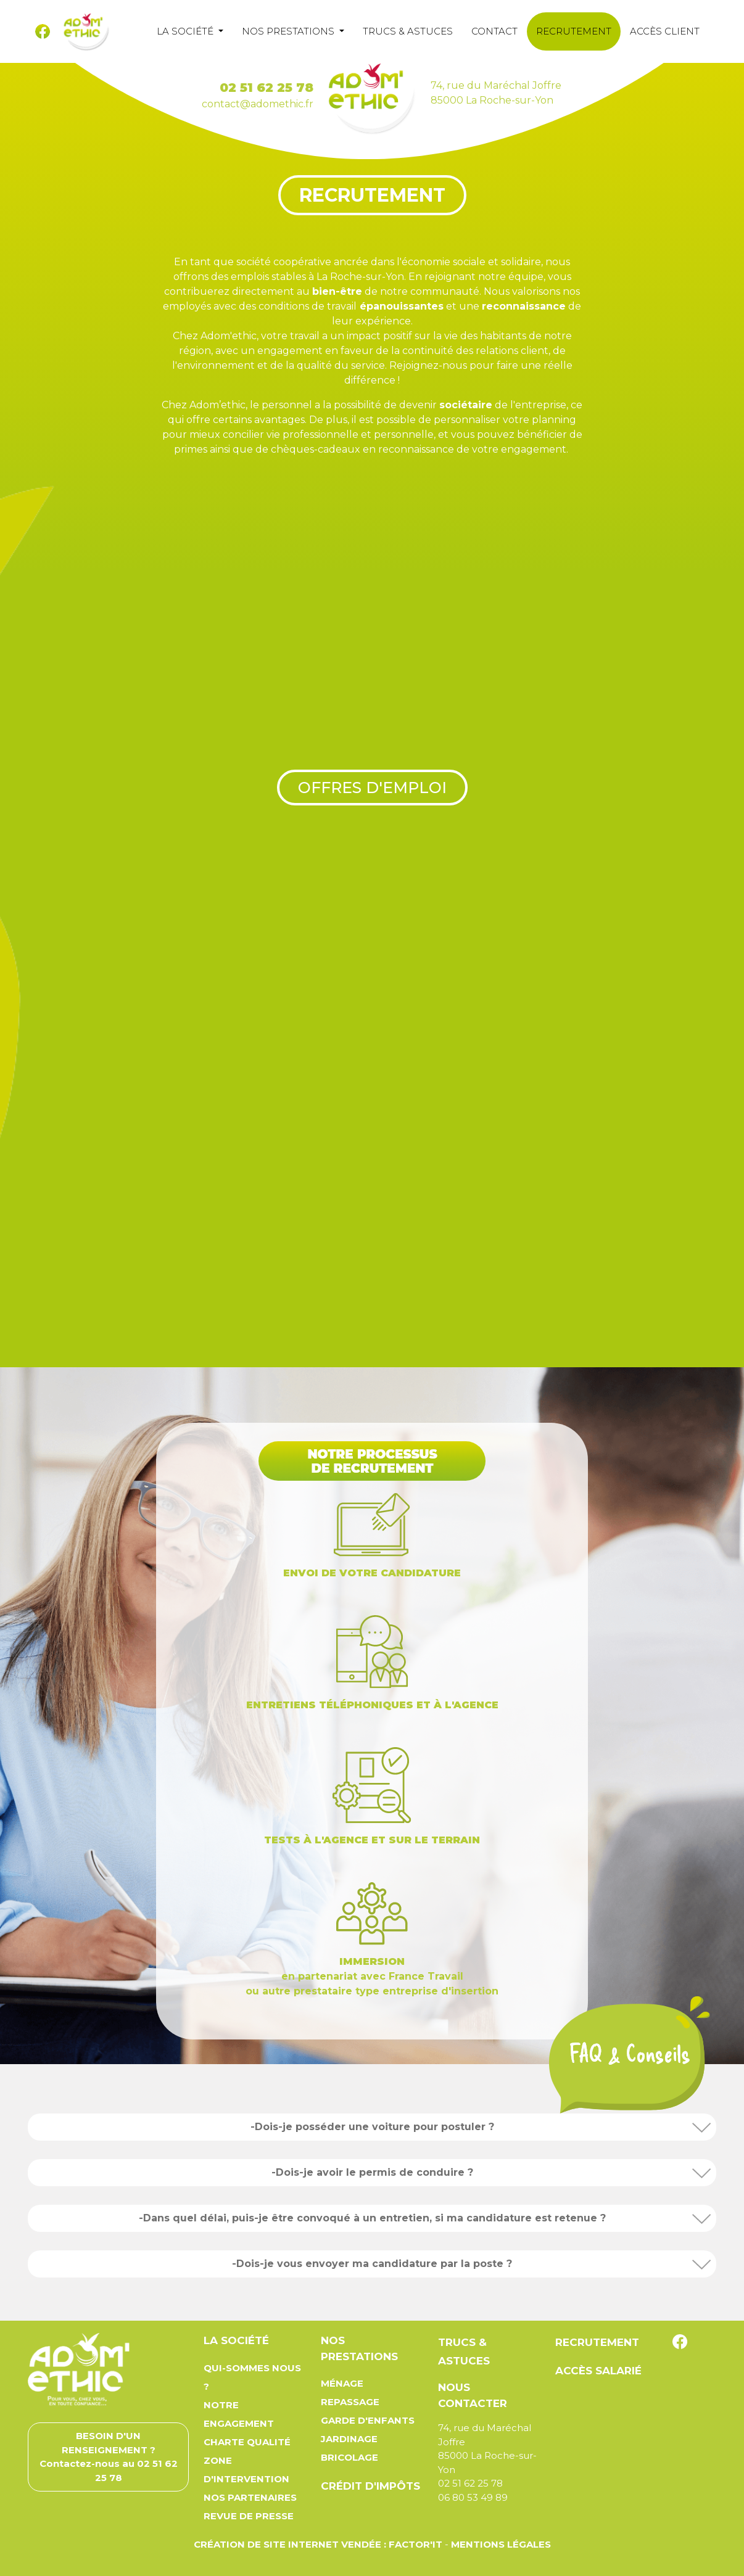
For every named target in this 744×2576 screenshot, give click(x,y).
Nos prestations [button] (289, 31)
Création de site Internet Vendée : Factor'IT (318, 2544)
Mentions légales (501, 2544)
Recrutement (573, 31)
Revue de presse (249, 2516)
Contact (494, 31)
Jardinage (349, 2439)
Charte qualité (247, 2442)
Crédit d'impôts (370, 2486)
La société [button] (186, 31)
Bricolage (349, 2457)
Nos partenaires (250, 2497)
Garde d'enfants (368, 2420)
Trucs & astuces (408, 31)
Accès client (665, 31)
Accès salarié (598, 2370)
